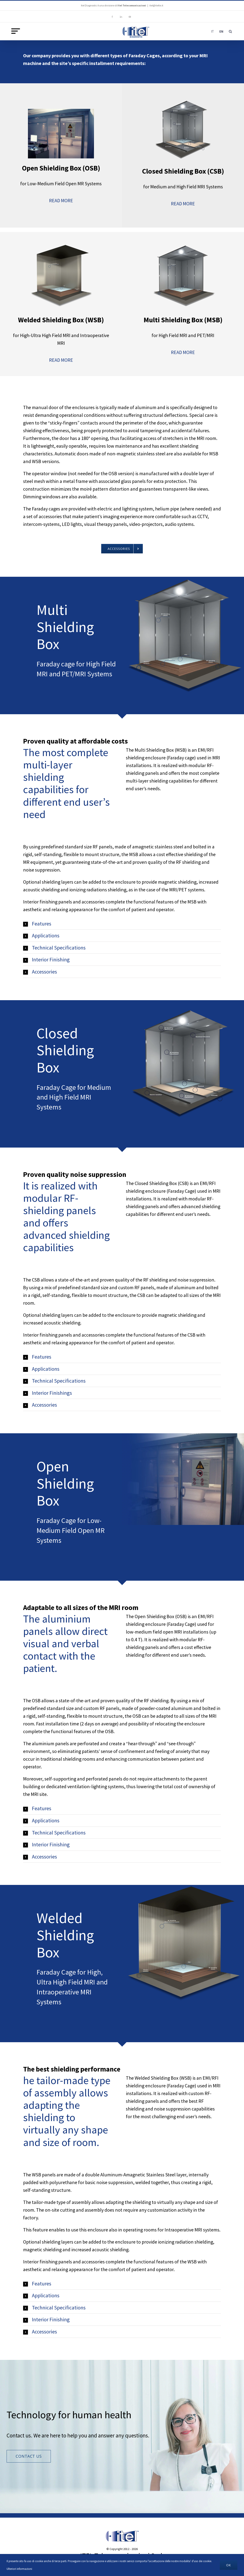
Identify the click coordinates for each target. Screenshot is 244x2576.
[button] (230, 31)
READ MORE (61, 200)
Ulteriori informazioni (19, 2569)
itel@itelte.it (156, 5)
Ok (228, 2565)
